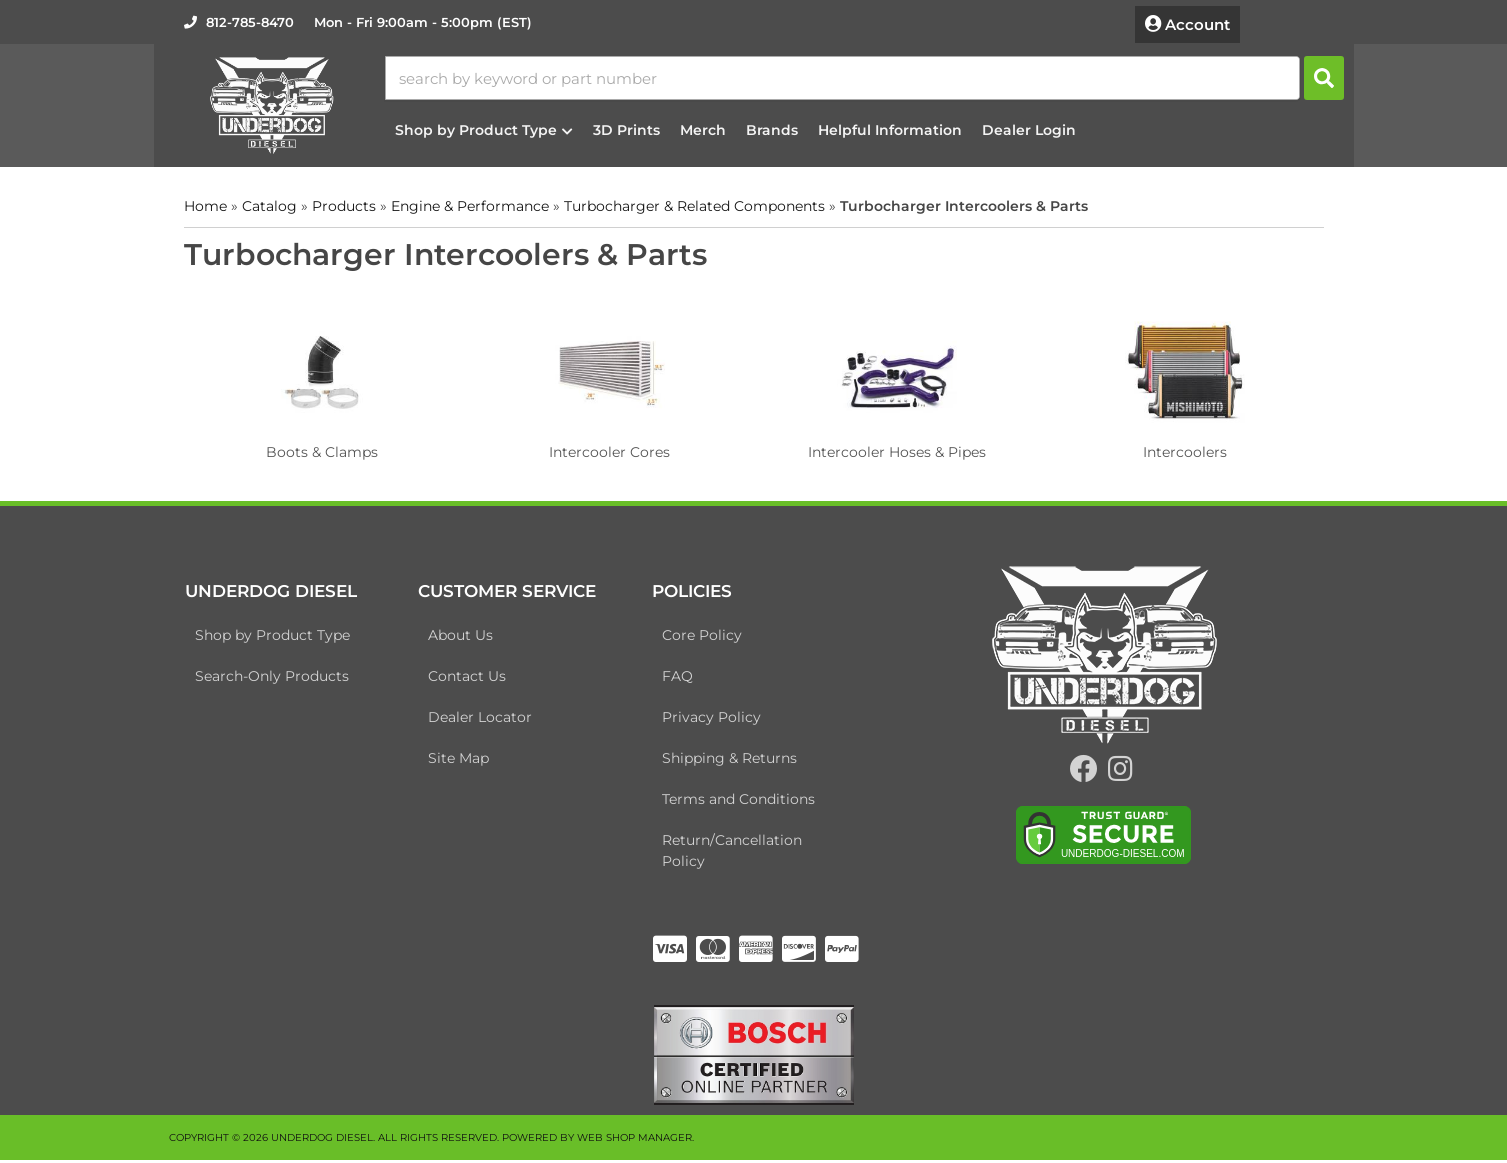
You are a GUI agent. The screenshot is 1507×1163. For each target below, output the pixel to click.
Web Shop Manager (634, 1140)
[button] (874, 77)
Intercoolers (1185, 449)
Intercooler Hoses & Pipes (897, 449)
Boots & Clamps (322, 449)
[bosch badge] (754, 1056)
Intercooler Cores (609, 449)
